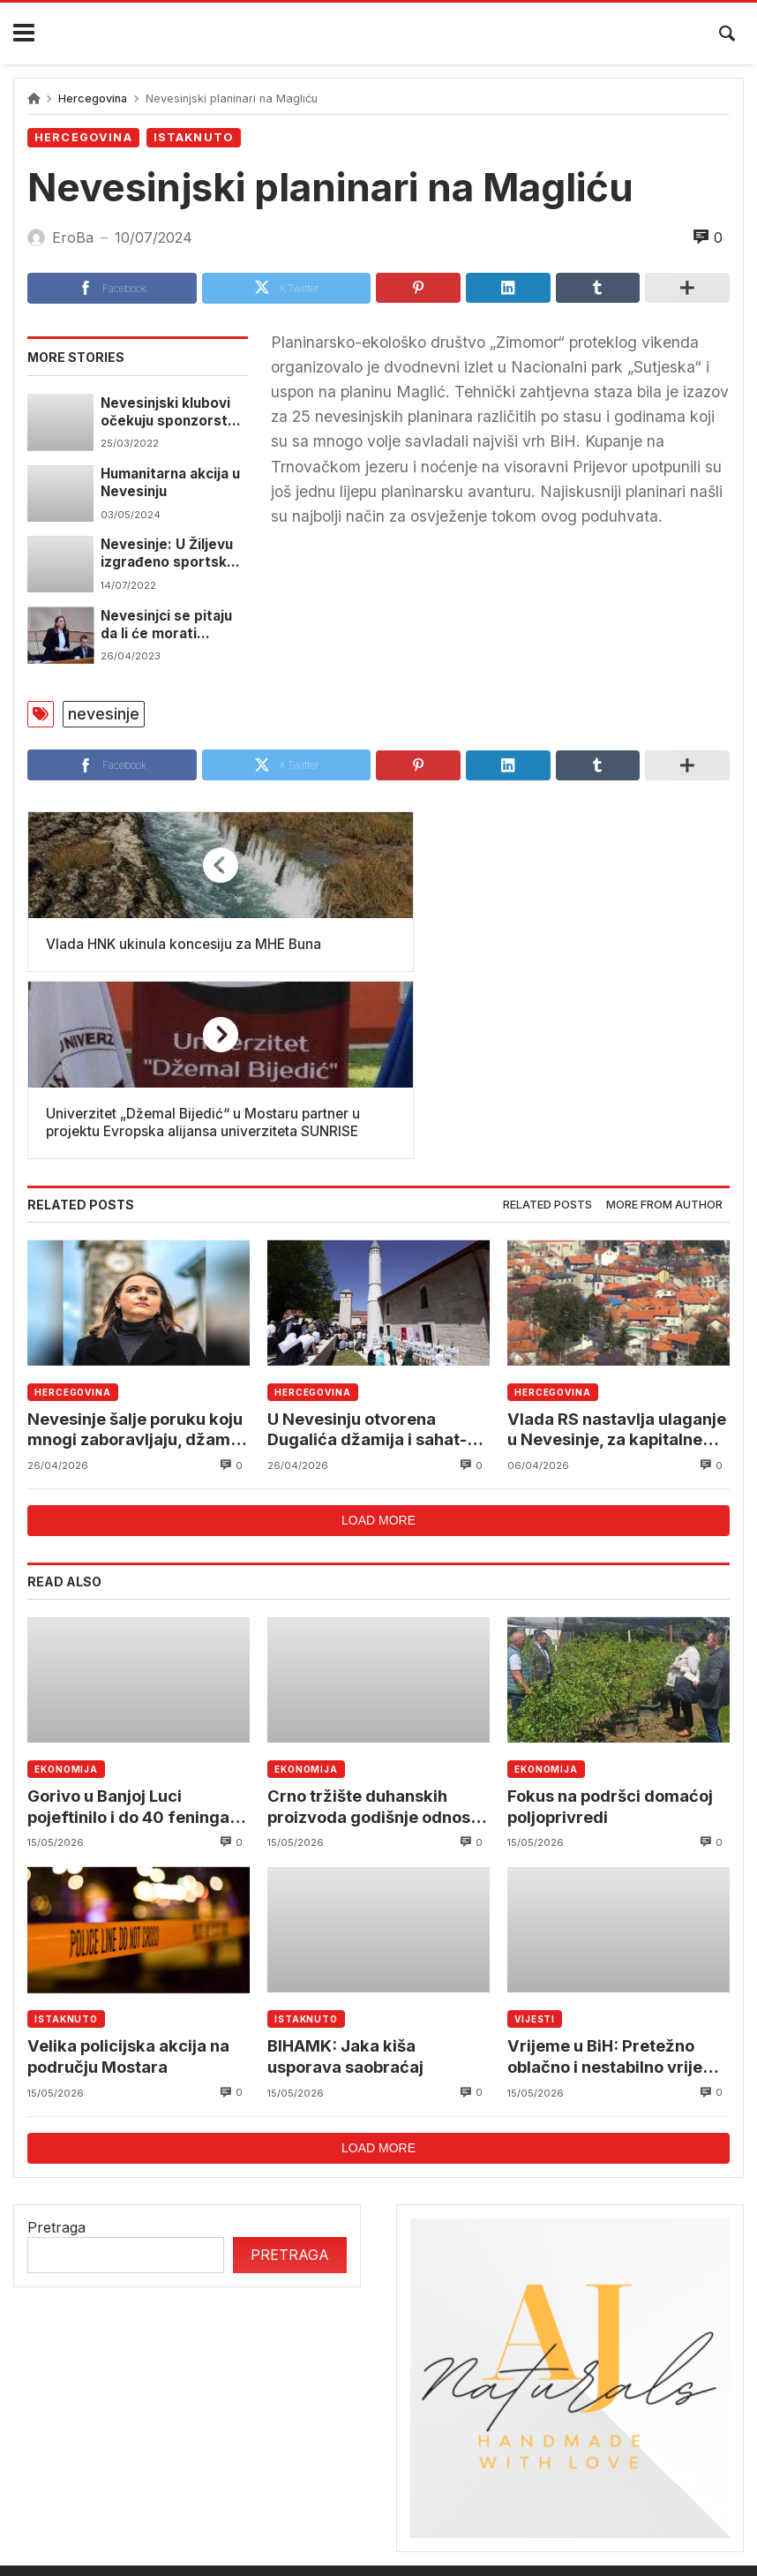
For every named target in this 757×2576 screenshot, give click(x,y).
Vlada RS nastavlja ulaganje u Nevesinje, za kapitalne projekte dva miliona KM (617, 1262)
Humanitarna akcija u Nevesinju (172, 482)
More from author (664, 1036)
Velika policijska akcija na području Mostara (129, 1890)
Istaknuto (194, 137)
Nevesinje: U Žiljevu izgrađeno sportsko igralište (168, 554)
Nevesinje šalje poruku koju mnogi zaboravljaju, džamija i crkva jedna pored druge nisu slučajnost (138, 1262)
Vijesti (534, 1854)
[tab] (547, 1037)
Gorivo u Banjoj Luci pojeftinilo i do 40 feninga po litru (131, 1640)
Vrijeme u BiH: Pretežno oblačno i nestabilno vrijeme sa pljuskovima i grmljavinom (604, 1891)
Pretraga (56, 2062)
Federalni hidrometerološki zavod (397, 2453)
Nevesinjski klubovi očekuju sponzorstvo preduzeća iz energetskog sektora (174, 412)
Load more (378, 1353)
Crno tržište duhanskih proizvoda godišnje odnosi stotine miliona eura (374, 1640)
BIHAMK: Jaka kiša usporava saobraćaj (347, 1890)
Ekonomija (66, 1602)
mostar (228, 2453)
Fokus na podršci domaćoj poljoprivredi (612, 1640)
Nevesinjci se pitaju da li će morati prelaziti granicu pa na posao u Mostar (168, 624)
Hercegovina (92, 98)
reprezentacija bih (603, 2453)
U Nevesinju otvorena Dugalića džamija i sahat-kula (367, 1262)
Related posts (547, 1036)
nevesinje (103, 713)
